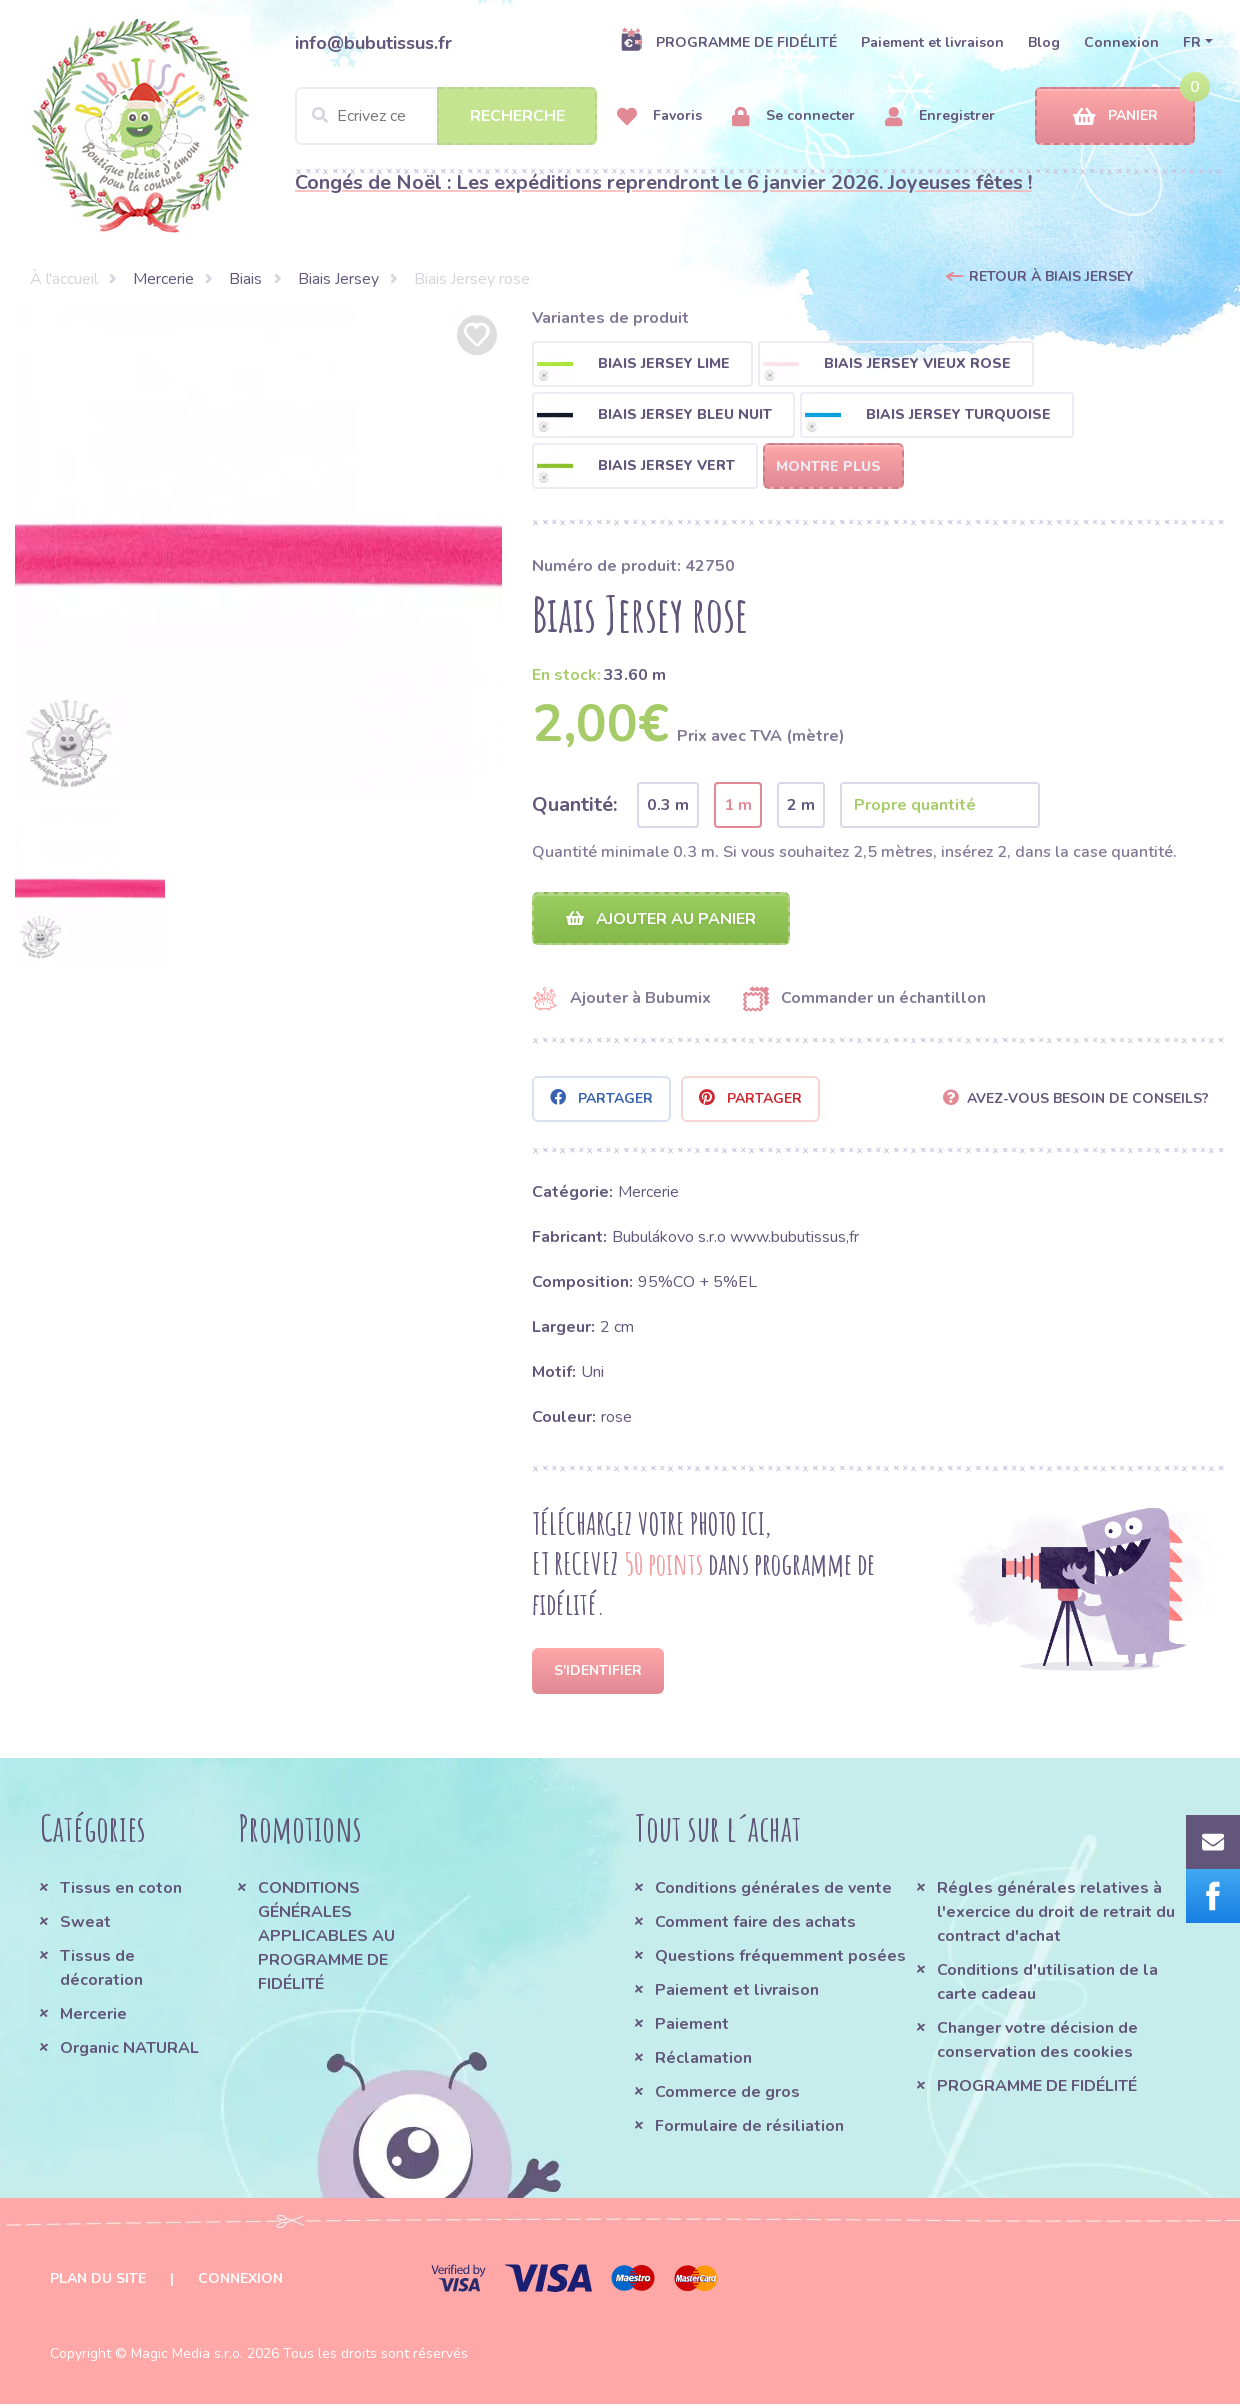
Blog (1044, 42)
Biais (245, 279)
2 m (801, 805)
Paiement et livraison (932, 42)
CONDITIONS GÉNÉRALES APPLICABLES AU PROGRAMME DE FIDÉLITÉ (326, 1936)
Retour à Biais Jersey (1051, 276)
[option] (258, 553)
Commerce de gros (727, 2092)
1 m (738, 805)
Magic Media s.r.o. (187, 2353)
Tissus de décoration (101, 1968)
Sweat (85, 1922)
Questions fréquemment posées (780, 1956)
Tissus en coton (121, 1888)
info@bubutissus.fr (373, 43)
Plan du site (98, 2278)
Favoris (659, 116)
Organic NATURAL (129, 2048)
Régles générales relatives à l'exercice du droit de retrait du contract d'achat (1056, 1912)
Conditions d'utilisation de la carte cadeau (1047, 1982)
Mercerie (163, 279)
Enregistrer (940, 116)
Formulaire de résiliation (749, 2126)
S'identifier (598, 1670)
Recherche (517, 116)
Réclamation (703, 2058)
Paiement (692, 2024)
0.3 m (668, 805)
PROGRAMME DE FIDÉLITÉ (728, 42)
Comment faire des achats (755, 1922)
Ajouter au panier (661, 919)
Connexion (1121, 42)
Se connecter (793, 116)
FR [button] (1192, 42)
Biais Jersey (338, 279)
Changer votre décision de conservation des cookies (1037, 2040)
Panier (1115, 116)
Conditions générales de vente (773, 1888)
